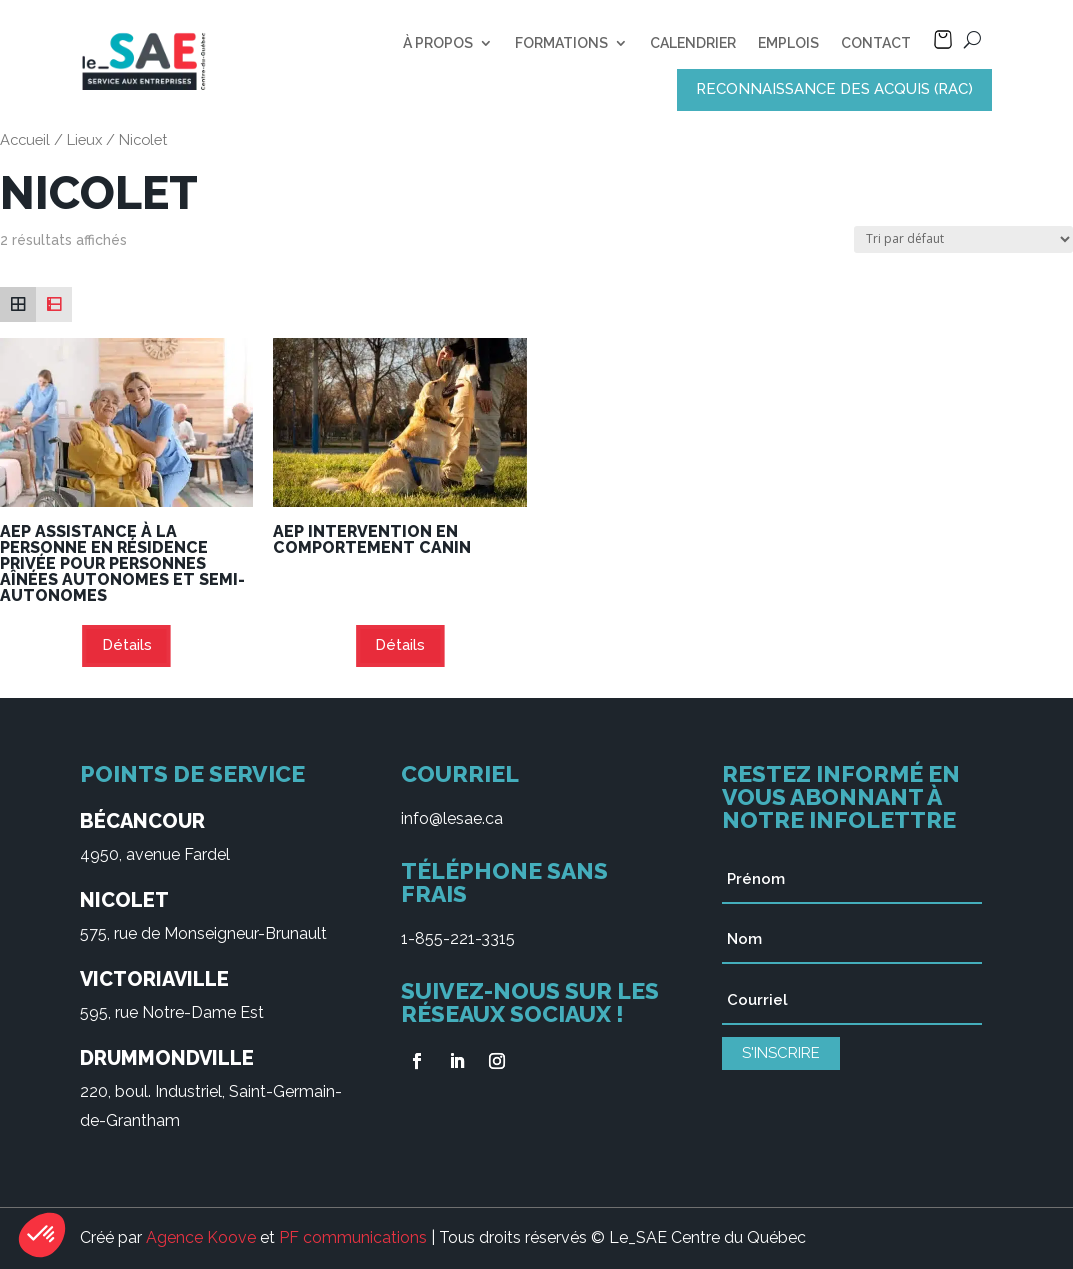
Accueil (25, 139)
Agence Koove (201, 1237)
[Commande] (963, 239)
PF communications (353, 1237)
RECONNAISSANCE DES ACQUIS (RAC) (834, 89)
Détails (127, 645)
